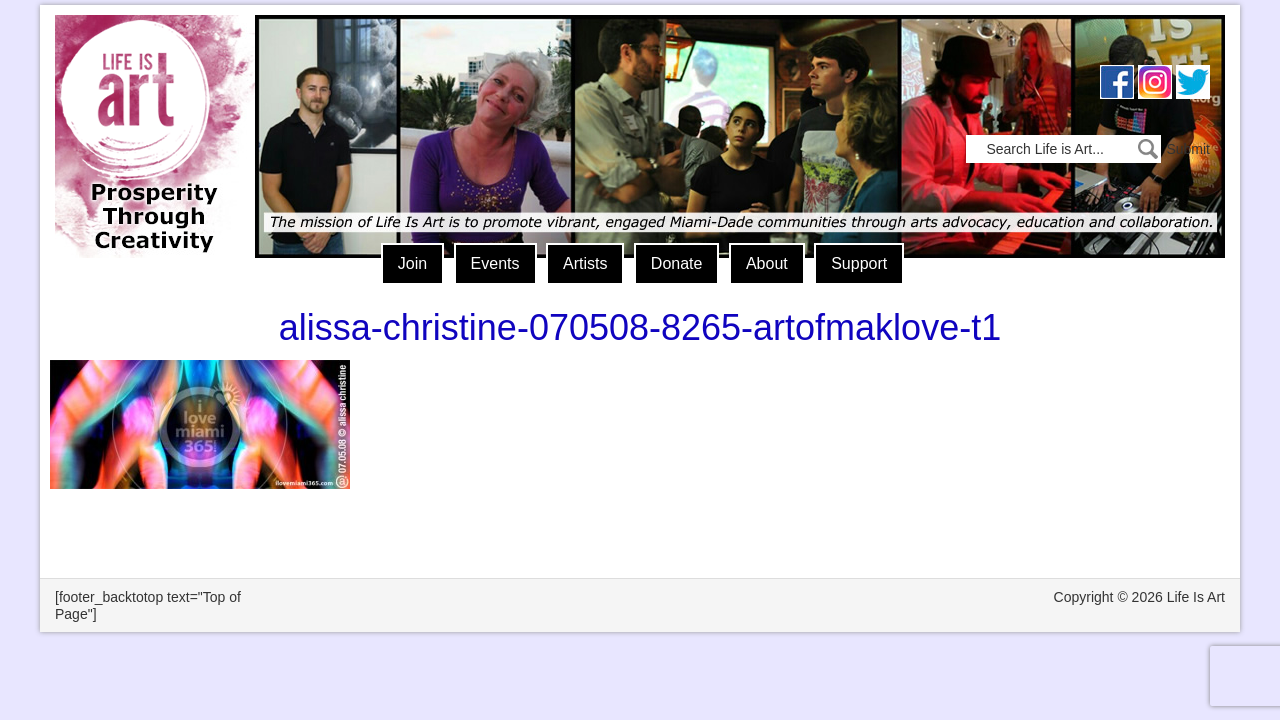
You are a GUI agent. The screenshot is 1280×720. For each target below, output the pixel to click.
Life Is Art (147, 107)
